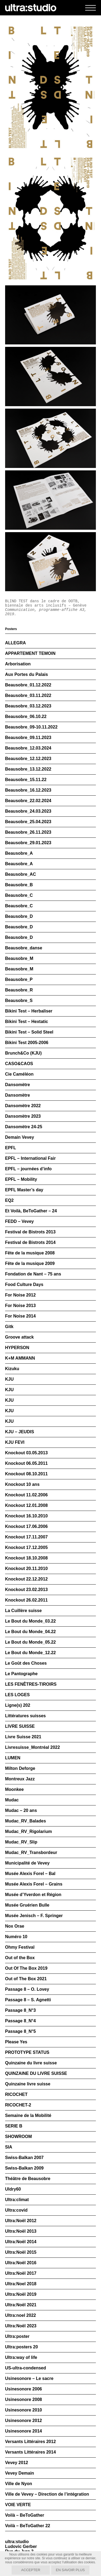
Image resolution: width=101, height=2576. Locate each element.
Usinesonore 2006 (23, 2389)
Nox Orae (14, 1926)
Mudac (12, 1800)
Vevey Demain (19, 2473)
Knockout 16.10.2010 (26, 1516)
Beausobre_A (19, 853)
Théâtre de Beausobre (27, 2178)
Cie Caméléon (19, 1074)
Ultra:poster (17, 2336)
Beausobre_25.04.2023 (28, 821)
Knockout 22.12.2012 (26, 1579)
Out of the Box (20, 1957)
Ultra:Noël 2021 (21, 2305)
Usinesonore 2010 (23, 2410)
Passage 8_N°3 (20, 2010)
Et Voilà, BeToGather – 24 (31, 1211)
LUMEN (12, 1758)
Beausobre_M (19, 958)
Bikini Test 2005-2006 (26, 1042)
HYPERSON (17, 1347)
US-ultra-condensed (25, 2368)
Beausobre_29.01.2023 (28, 842)
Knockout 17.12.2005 (26, 1547)
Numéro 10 (16, 1936)
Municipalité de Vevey (27, 1863)
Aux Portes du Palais (26, 674)
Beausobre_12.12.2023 (28, 758)
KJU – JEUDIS (19, 1431)
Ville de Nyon (18, 2483)
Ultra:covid (16, 2210)
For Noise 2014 (20, 1316)
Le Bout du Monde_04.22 (30, 1631)
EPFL (10, 1147)
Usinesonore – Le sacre (29, 2378)
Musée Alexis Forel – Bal (30, 1873)
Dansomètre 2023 (23, 1116)
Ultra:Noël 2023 (21, 2326)
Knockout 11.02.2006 (26, 1495)
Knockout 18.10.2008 (26, 1558)
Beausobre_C (19, 895)
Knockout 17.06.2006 (26, 1526)
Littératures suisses (25, 1715)
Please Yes (16, 2042)
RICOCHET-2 (18, 2105)
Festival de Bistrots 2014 (30, 1242)
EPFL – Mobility (21, 1179)
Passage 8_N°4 (20, 2021)
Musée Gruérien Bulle (27, 1905)
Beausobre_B (19, 884)
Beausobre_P (19, 979)
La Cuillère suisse (23, 1610)
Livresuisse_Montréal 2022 (32, 1747)
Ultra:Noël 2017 (21, 2273)
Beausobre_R (19, 990)
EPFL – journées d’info (28, 1168)
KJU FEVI (15, 1442)
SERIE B (13, 2126)
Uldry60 (13, 2189)
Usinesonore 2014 (23, 2431)
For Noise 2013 (20, 1305)
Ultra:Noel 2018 (21, 2283)
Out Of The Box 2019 (26, 1968)
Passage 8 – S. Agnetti (28, 1999)
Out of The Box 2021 (26, 1978)
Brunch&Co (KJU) (23, 1053)
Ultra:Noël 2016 (21, 2262)
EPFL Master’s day (24, 1190)
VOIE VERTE (18, 2504)
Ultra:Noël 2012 (21, 2220)
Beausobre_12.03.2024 (28, 748)
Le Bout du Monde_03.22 (30, 1621)
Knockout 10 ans (22, 1484)
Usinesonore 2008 (23, 2399)
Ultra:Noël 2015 (21, 2252)
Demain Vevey (19, 1137)
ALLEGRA (15, 643)
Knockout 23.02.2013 (26, 1589)
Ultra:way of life (21, 2357)
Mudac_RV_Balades (25, 1821)
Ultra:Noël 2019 (21, 2294)
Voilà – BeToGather (24, 2515)
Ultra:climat (17, 2199)
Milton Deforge (20, 1768)
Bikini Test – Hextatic (26, 1021)
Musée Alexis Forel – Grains (33, 1884)
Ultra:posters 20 (21, 2347)
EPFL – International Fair (30, 1158)
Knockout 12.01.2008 (26, 1505)
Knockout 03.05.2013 (26, 1453)
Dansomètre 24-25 (23, 1126)
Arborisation (18, 664)
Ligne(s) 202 (17, 1705)
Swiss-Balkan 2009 (24, 2168)
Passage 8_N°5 (20, 2031)
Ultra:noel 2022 (20, 2315)
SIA (8, 2147)
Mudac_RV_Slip (21, 1842)
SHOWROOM (18, 2136)
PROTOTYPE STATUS (27, 2052)
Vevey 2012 (16, 2462)
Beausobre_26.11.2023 (28, 832)
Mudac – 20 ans (21, 1810)
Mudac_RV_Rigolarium (28, 1831)
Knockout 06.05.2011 (26, 1463)
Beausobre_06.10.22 (26, 716)
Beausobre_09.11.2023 (28, 737)
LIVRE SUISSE (20, 1726)
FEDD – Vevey (19, 1221)
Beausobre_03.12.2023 (28, 706)
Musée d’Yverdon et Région (33, 1894)
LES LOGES (17, 1694)
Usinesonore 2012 (23, 2420)
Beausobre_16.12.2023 (28, 790)
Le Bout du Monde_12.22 (30, 1652)
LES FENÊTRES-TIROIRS (31, 1684)
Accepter (30, 2570)
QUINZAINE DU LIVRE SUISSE (36, 2073)
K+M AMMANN (20, 1358)
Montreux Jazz (20, 1779)
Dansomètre (17, 1084)
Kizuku (12, 1368)
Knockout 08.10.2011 (26, 1474)
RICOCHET (16, 2094)
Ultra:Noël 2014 (21, 2241)
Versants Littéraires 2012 (30, 2441)
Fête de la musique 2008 (30, 1253)
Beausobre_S (19, 1000)
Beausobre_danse (23, 948)
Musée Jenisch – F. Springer (34, 1915)
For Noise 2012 (20, 1295)
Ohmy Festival (19, 1947)
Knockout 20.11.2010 (26, 1568)
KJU (9, 1379)
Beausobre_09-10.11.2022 (31, 727)
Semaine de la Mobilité (28, 2115)
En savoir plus (70, 2570)
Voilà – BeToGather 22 (27, 2525)
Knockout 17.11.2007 (26, 1537)
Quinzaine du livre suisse (31, 2063)
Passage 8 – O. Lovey (27, 1989)
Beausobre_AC (20, 874)
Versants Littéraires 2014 (30, 2452)
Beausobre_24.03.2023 (28, 811)
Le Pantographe (21, 1673)
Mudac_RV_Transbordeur (31, 1852)
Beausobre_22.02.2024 (28, 800)
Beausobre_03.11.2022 (28, 695)
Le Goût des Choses (26, 1663)
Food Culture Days (24, 1284)
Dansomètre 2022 (23, 1105)
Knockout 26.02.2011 (26, 1600)
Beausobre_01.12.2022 (28, 685)
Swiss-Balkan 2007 (24, 2157)
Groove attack (19, 1337)
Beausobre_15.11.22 (26, 779)
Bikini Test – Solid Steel (29, 1032)
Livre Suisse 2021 (23, 1737)
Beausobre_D (19, 916)
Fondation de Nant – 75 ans (33, 1274)
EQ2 (9, 1200)
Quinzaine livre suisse (27, 2084)
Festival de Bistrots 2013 (30, 1232)
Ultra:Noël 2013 (21, 2231)
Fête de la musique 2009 (30, 1263)
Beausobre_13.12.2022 (28, 769)
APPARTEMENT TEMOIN (30, 653)
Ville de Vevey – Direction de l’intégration (47, 2494)
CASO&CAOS (19, 1063)
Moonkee (14, 1789)
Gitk (9, 1326)
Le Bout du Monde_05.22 (30, 1642)
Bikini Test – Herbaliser (29, 1011)
